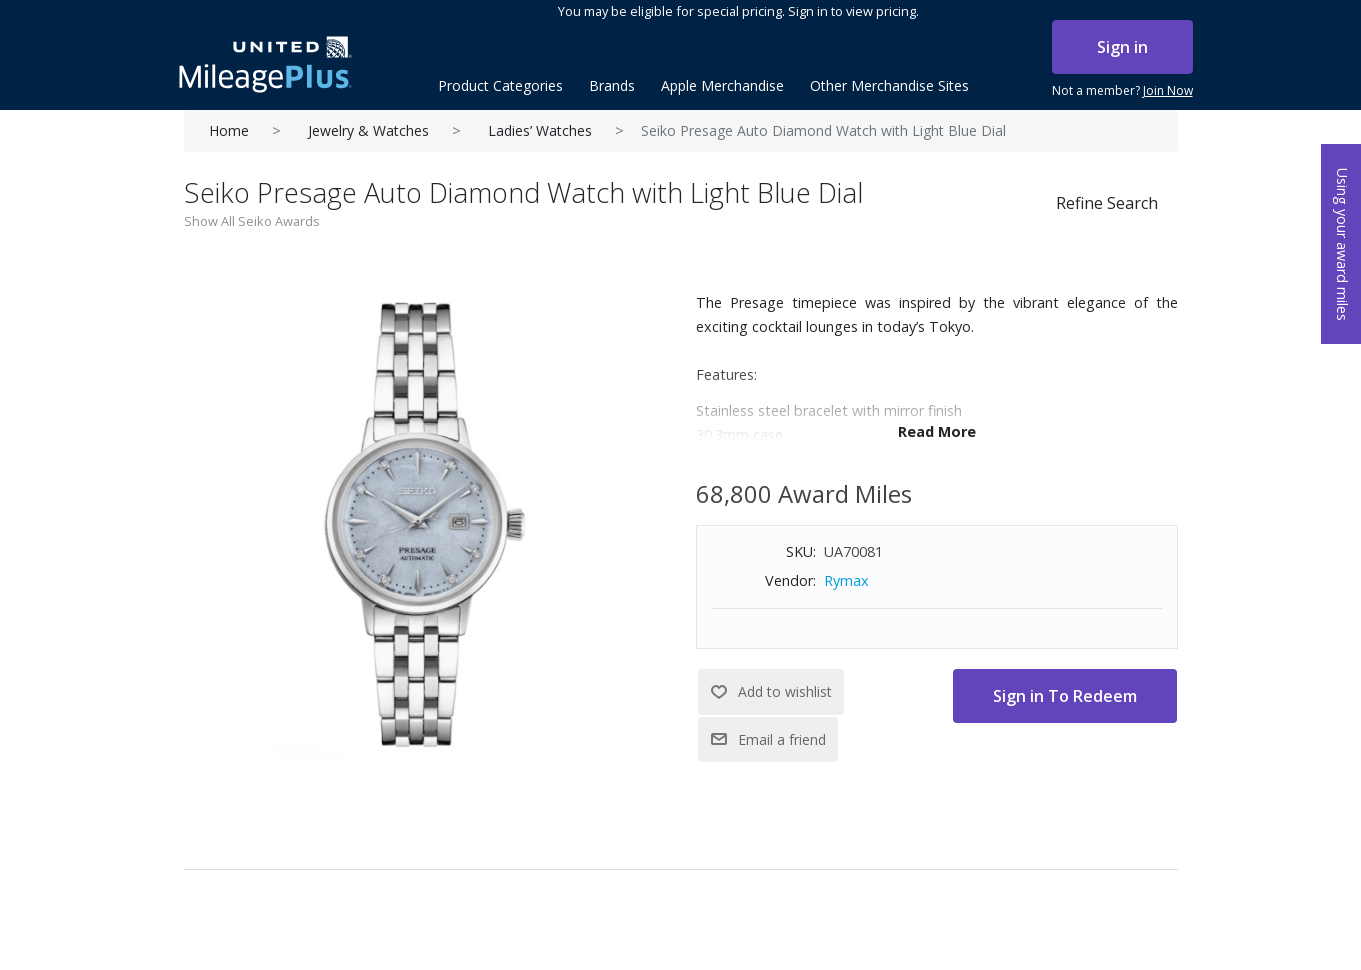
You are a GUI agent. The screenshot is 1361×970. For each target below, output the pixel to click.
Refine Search (1107, 203)
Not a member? (1122, 91)
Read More (937, 431)
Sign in (1122, 47)
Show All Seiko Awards (252, 221)
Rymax (846, 580)
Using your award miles (1342, 244)
